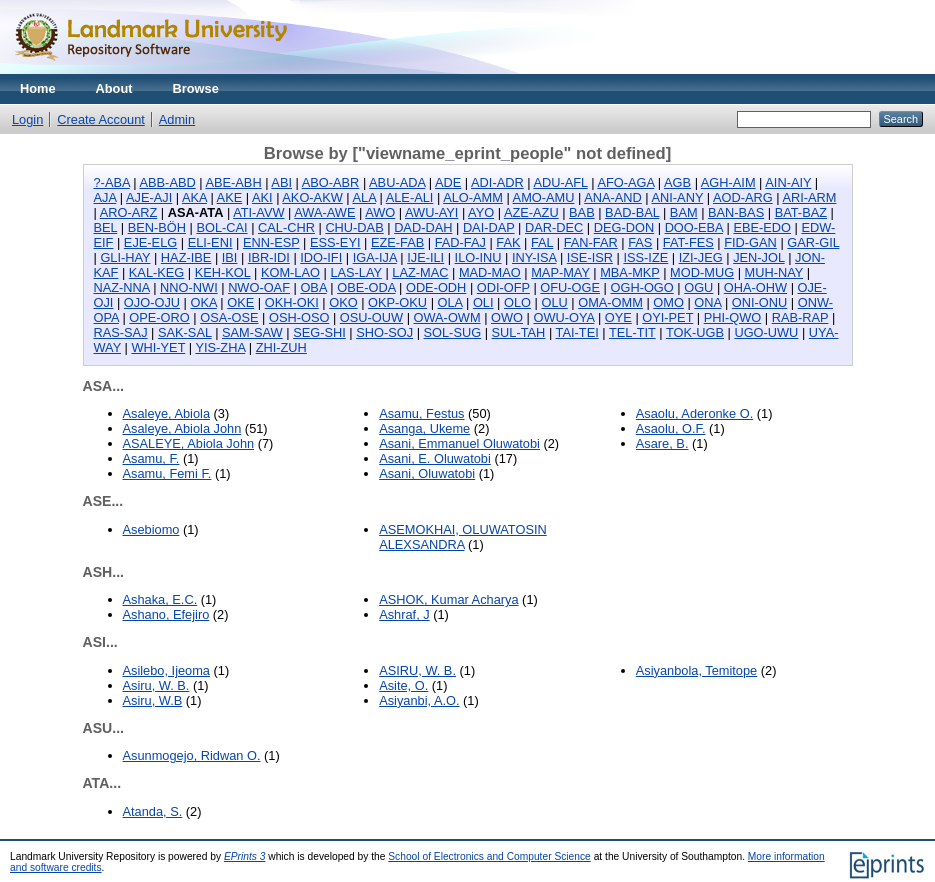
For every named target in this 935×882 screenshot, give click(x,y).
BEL (106, 227)
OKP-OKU (397, 302)
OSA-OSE (229, 317)
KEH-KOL (223, 272)
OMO (668, 302)
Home (38, 88)
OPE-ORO (159, 317)
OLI (483, 302)
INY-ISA (534, 257)
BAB (582, 212)
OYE (618, 317)
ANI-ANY (678, 197)
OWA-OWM (447, 317)
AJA (105, 197)
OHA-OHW (755, 287)
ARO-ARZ (129, 212)
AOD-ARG (743, 197)
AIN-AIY (788, 182)
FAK (508, 242)
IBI (230, 257)
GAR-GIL (813, 242)
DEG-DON (624, 227)
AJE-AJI (149, 197)
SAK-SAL (185, 332)
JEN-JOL (758, 257)
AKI (262, 197)
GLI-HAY (125, 257)
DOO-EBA (694, 227)
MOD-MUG (702, 272)
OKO (343, 302)
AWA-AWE (324, 212)
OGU (698, 287)
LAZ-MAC (420, 272)
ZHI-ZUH (281, 347)
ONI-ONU (759, 302)
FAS (640, 242)
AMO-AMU (544, 197)
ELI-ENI (210, 242)
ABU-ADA (397, 182)
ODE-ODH (436, 287)
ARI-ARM (809, 197)
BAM (684, 212)
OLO (517, 302)
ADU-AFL (560, 182)
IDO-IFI (321, 257)
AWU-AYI (431, 212)
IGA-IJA (375, 257)
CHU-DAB (354, 227)
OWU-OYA (563, 317)
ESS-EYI (335, 242)
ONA (707, 302)
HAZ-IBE (186, 257)
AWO (380, 212)
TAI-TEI (577, 332)
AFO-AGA (625, 182)
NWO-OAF (259, 287)
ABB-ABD (168, 182)
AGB (677, 182)
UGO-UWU (766, 332)
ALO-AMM (473, 197)
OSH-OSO (299, 317)
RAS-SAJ (121, 332)
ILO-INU (478, 257)
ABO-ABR (331, 182)
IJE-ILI (425, 257)
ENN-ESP (271, 242)
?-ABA (112, 182)
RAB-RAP (800, 317)
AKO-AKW (312, 197)
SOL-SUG (453, 332)
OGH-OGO (641, 287)
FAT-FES (688, 242)
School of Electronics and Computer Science (489, 856)
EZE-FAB (397, 242)
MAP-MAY (560, 272)
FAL (542, 242)
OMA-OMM (610, 302)
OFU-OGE (570, 287)
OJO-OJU (152, 302)
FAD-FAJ (460, 242)
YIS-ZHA (220, 347)
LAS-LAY (355, 272)
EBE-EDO (762, 227)
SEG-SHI (319, 332)
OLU (554, 302)
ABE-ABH (233, 182)
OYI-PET (667, 317)
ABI (281, 182)
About (114, 88)
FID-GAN (750, 242)
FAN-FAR (591, 242)
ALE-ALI (410, 197)
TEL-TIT (632, 332)
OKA (203, 302)
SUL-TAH (519, 332)
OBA (313, 287)
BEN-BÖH (157, 227)
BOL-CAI (221, 227)
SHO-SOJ (384, 332)
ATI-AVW (258, 212)
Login (27, 119)
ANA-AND (613, 197)
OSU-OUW (371, 317)
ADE (448, 182)
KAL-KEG (156, 272)
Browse (196, 88)
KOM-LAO (290, 272)
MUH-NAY (774, 272)
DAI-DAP (489, 227)
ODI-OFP (503, 287)
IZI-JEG (701, 257)
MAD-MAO (490, 272)
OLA (450, 302)
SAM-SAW (252, 332)
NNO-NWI (189, 287)
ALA (364, 197)
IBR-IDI (269, 257)
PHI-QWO (733, 317)
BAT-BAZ (801, 212)
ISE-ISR (590, 257)
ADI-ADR (497, 182)
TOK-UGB (695, 332)
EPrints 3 (245, 856)
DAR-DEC (554, 227)
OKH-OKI (292, 302)
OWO (507, 317)
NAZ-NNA (122, 287)
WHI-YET (158, 347)
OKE (240, 302)
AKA (194, 197)
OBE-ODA (366, 287)
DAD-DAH (423, 227)
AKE (230, 197)
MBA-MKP (630, 272)
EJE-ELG (150, 242)
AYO (481, 212)
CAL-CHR (286, 227)
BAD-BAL (632, 212)
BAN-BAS (736, 212)
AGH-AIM (728, 182)
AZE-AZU (531, 212)
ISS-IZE (645, 257)
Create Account (101, 119)
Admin (177, 119)
